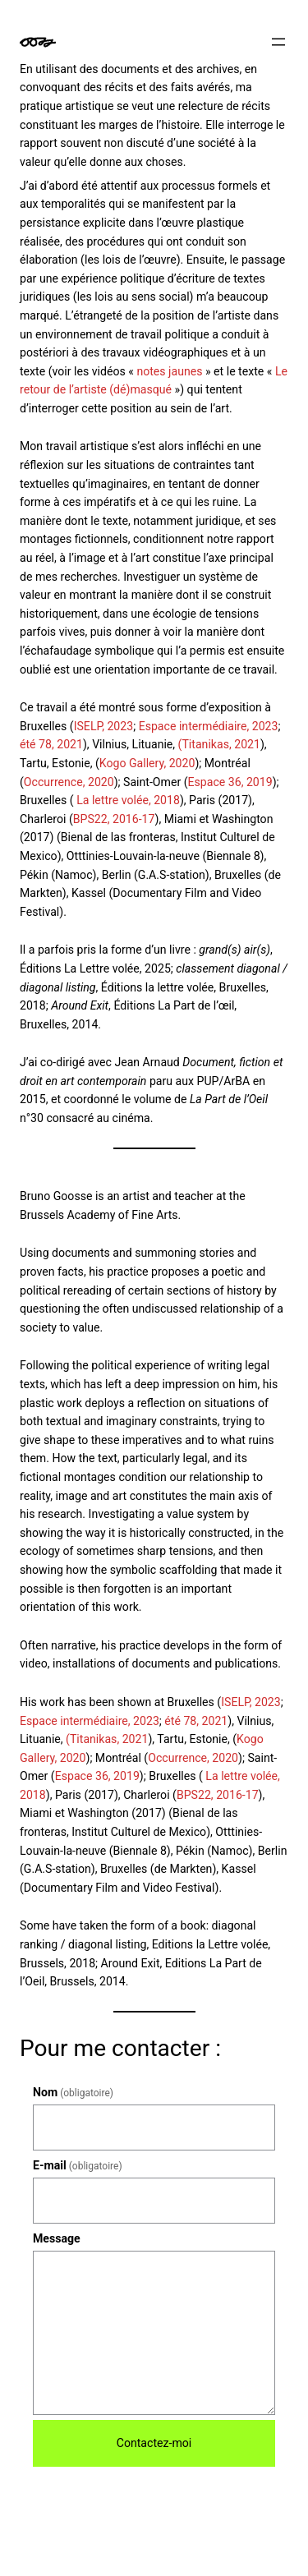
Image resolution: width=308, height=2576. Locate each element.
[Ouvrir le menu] (278, 42)
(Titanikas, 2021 (217, 744)
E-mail (77, 2165)
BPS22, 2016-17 (114, 819)
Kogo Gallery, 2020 (147, 763)
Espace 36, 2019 (230, 782)
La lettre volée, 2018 (128, 800)
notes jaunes (169, 371)
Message (56, 2238)
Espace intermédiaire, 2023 (208, 726)
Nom (73, 2092)
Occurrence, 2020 (69, 782)
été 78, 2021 (51, 744)
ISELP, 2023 (104, 726)
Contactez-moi (154, 2443)
